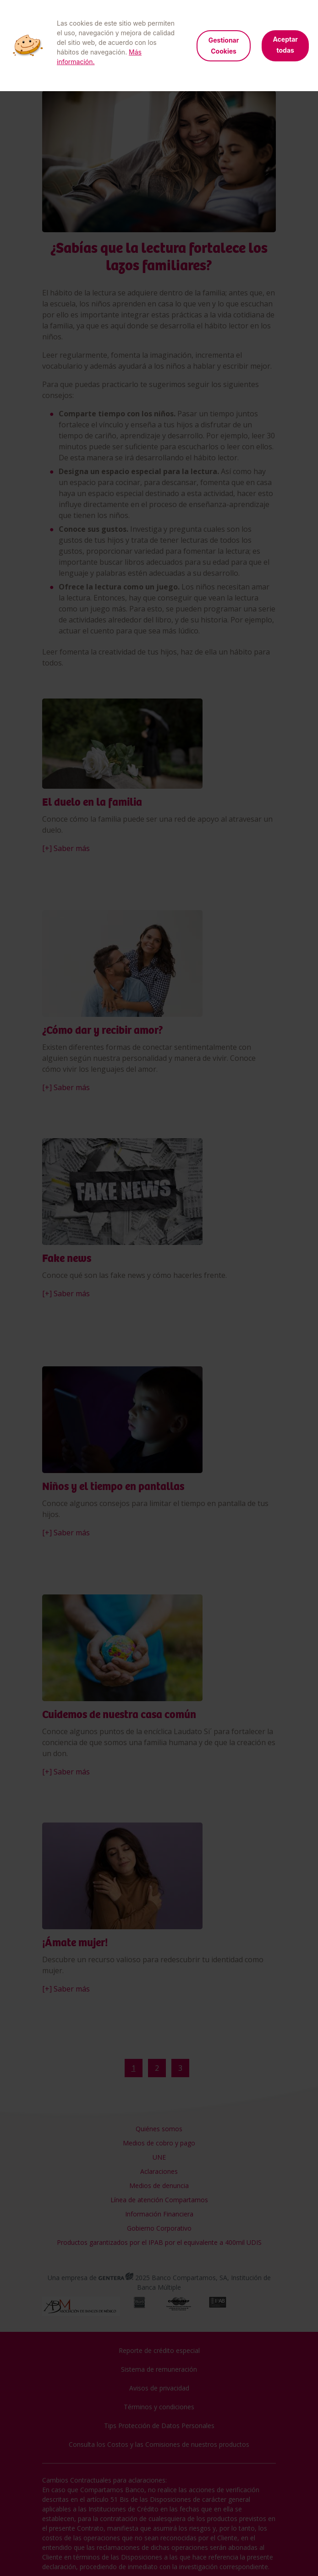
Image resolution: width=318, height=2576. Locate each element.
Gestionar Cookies (223, 45)
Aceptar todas (285, 44)
